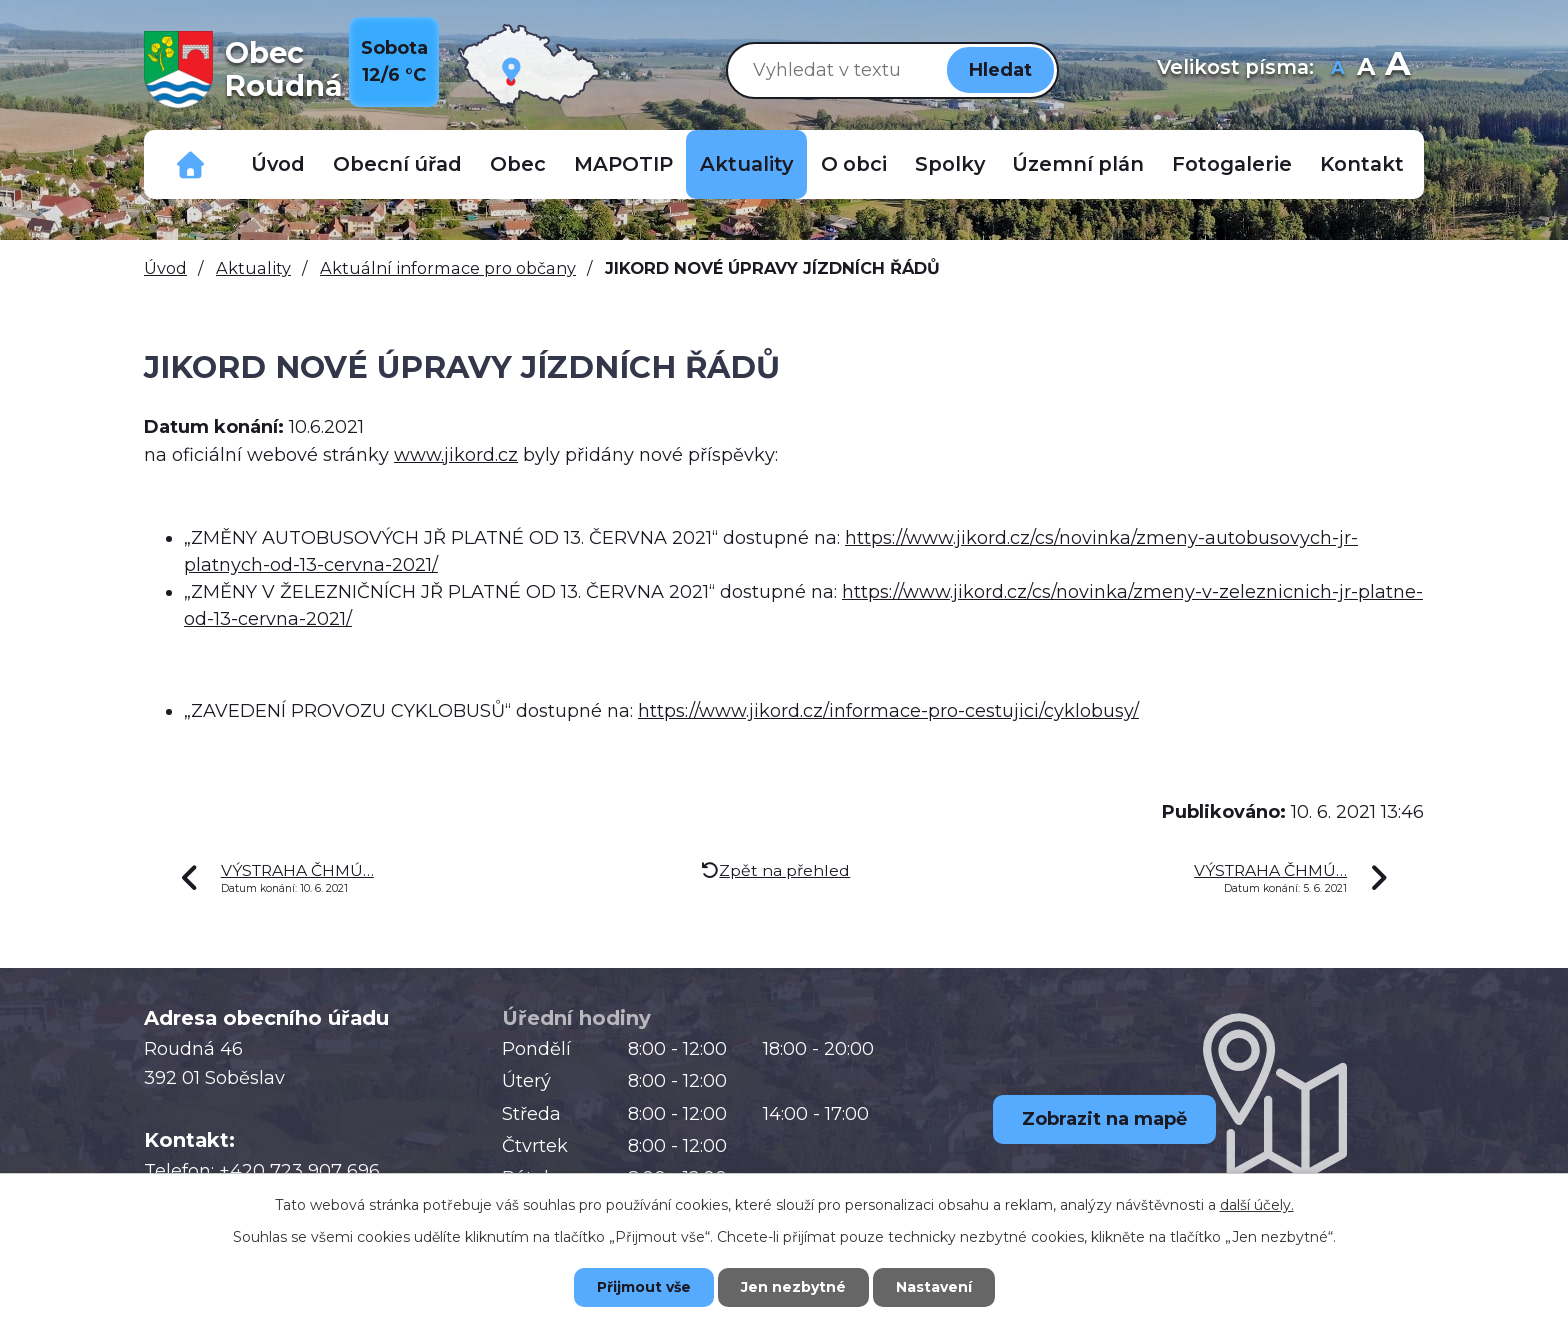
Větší (1397, 69)
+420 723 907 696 (299, 1171)
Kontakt (1362, 164)
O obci (854, 164)
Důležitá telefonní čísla (191, 164)
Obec (518, 164)
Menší (1337, 69)
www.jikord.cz (456, 455)
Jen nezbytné (793, 1287)
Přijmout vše (644, 1287)
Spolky (950, 164)
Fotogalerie (1232, 164)
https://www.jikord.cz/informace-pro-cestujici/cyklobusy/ (888, 711)
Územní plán (1078, 164)
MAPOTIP (623, 164)
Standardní (1365, 69)
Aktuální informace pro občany (448, 268)
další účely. (1257, 1205)
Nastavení (934, 1287)
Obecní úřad (397, 164)
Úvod (278, 164)
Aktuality (746, 164)
